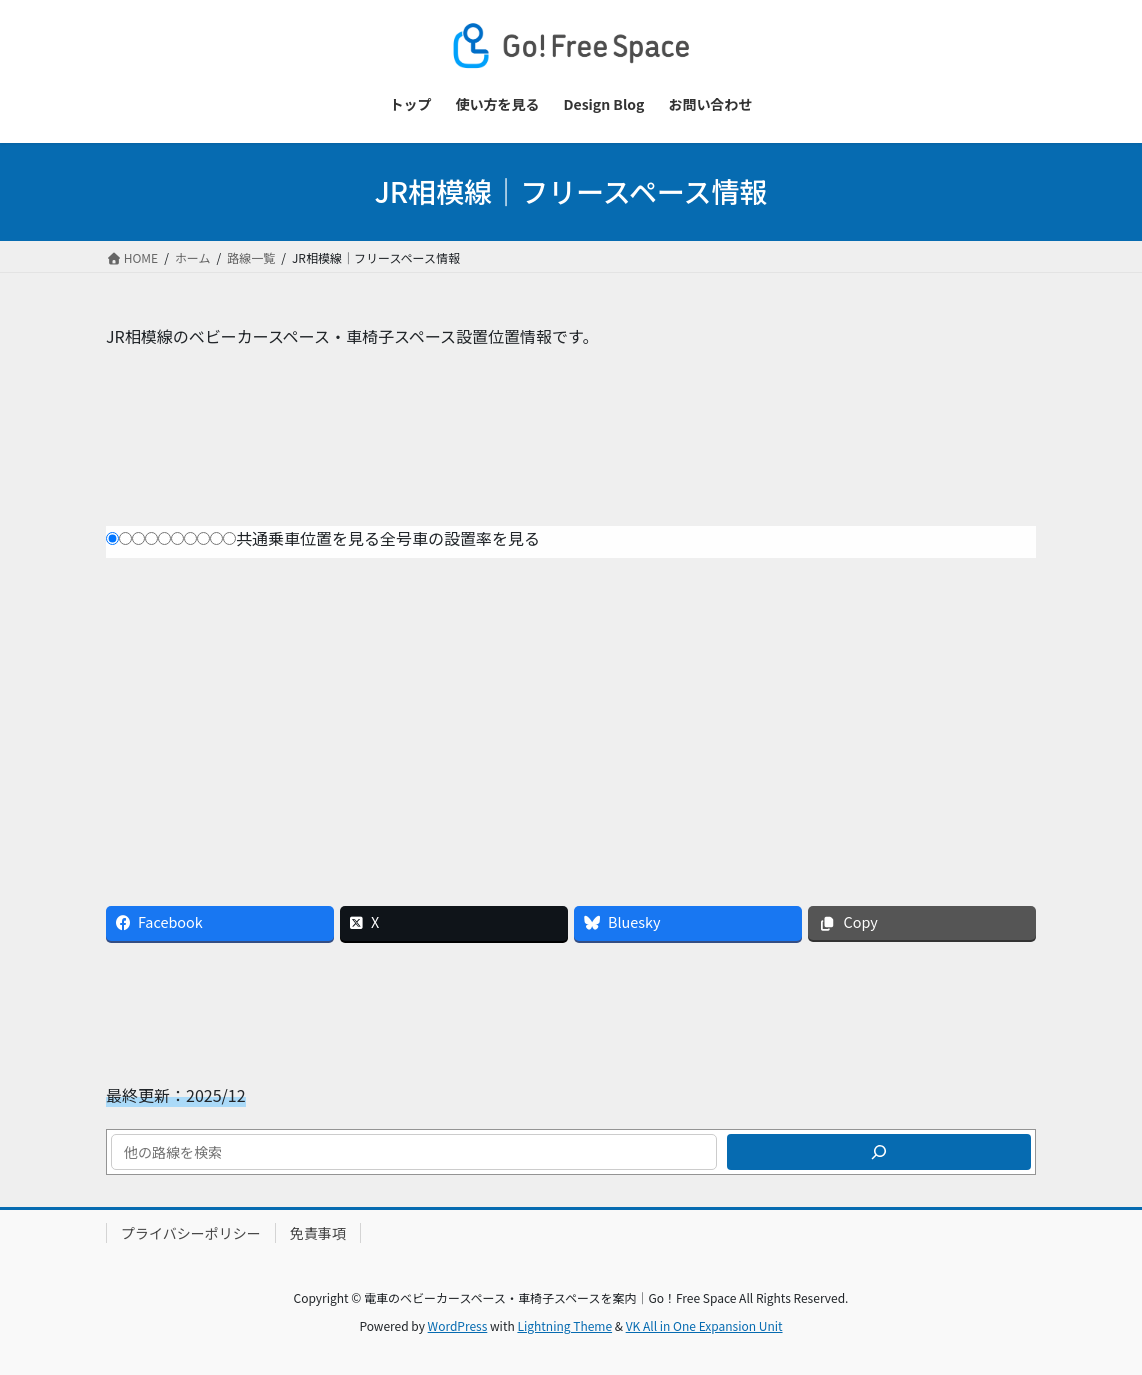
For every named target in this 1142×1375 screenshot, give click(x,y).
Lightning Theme (564, 1325)
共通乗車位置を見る (308, 538)
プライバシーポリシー (191, 1233)
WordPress (458, 1325)
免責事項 (318, 1233)
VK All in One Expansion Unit (704, 1325)
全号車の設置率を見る (460, 538)
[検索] (879, 1152)
